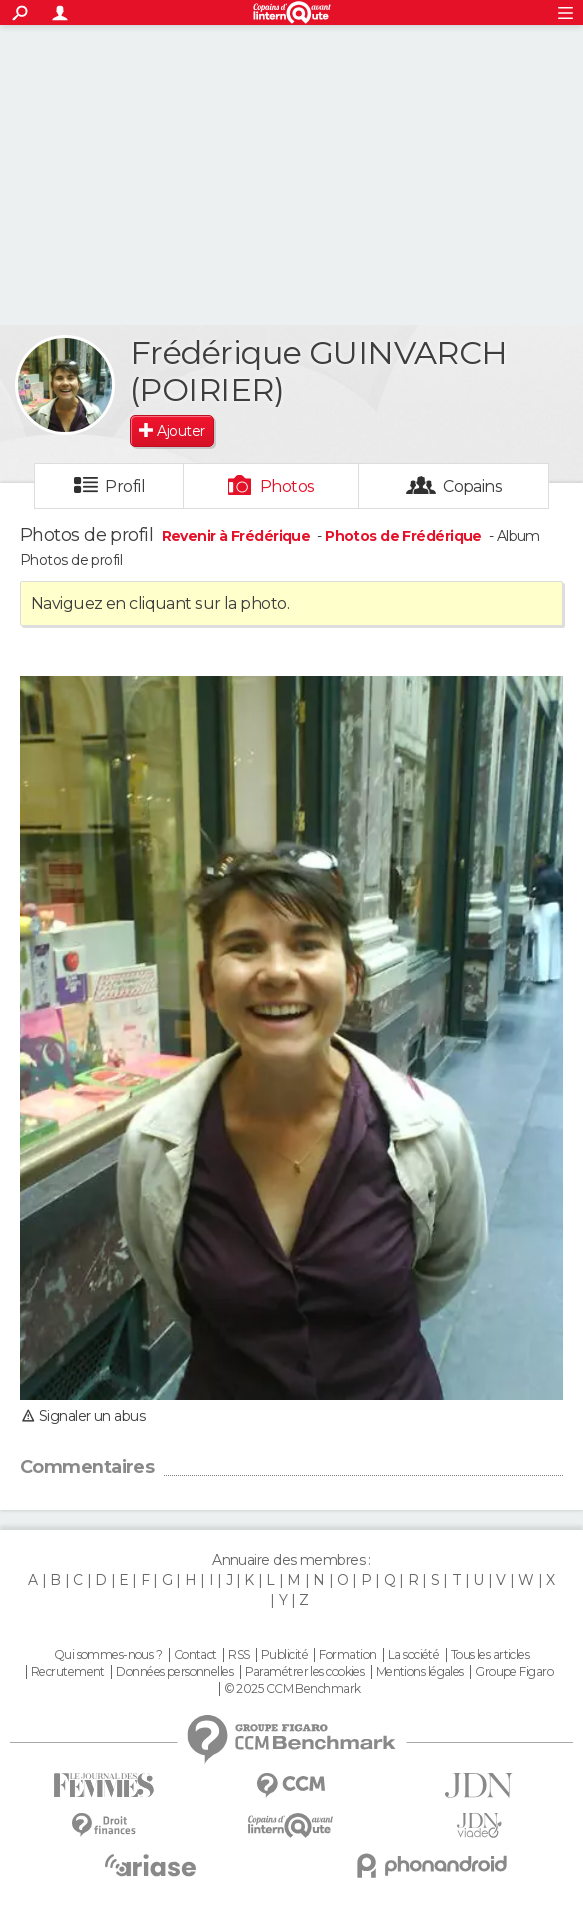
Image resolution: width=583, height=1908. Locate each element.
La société (413, 1655)
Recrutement (68, 1672)
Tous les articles (490, 1655)
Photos (287, 486)
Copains (472, 486)
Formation (347, 1655)
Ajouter (180, 431)
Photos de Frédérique (403, 536)
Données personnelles (174, 1672)
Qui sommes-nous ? (108, 1655)
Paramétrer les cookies (305, 1672)
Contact (195, 1655)
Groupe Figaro (514, 1672)
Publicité (284, 1655)
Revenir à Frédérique (238, 536)
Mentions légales (420, 1672)
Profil (125, 486)
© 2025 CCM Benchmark (292, 1689)
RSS (238, 1655)
